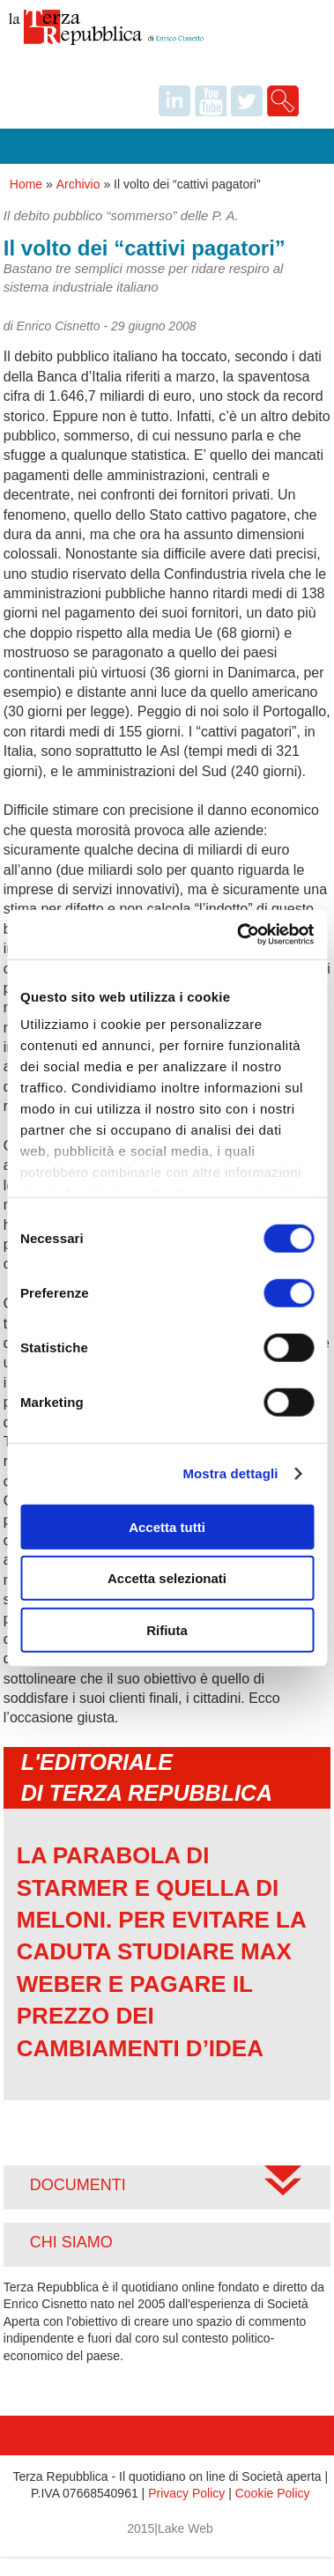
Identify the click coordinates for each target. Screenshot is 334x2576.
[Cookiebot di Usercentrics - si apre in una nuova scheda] (238, 934)
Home (26, 184)
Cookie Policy (272, 2493)
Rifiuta (167, 1629)
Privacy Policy (186, 2493)
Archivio (78, 184)
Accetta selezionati (167, 1578)
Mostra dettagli (230, 1473)
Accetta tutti (167, 1526)
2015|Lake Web (170, 2528)
